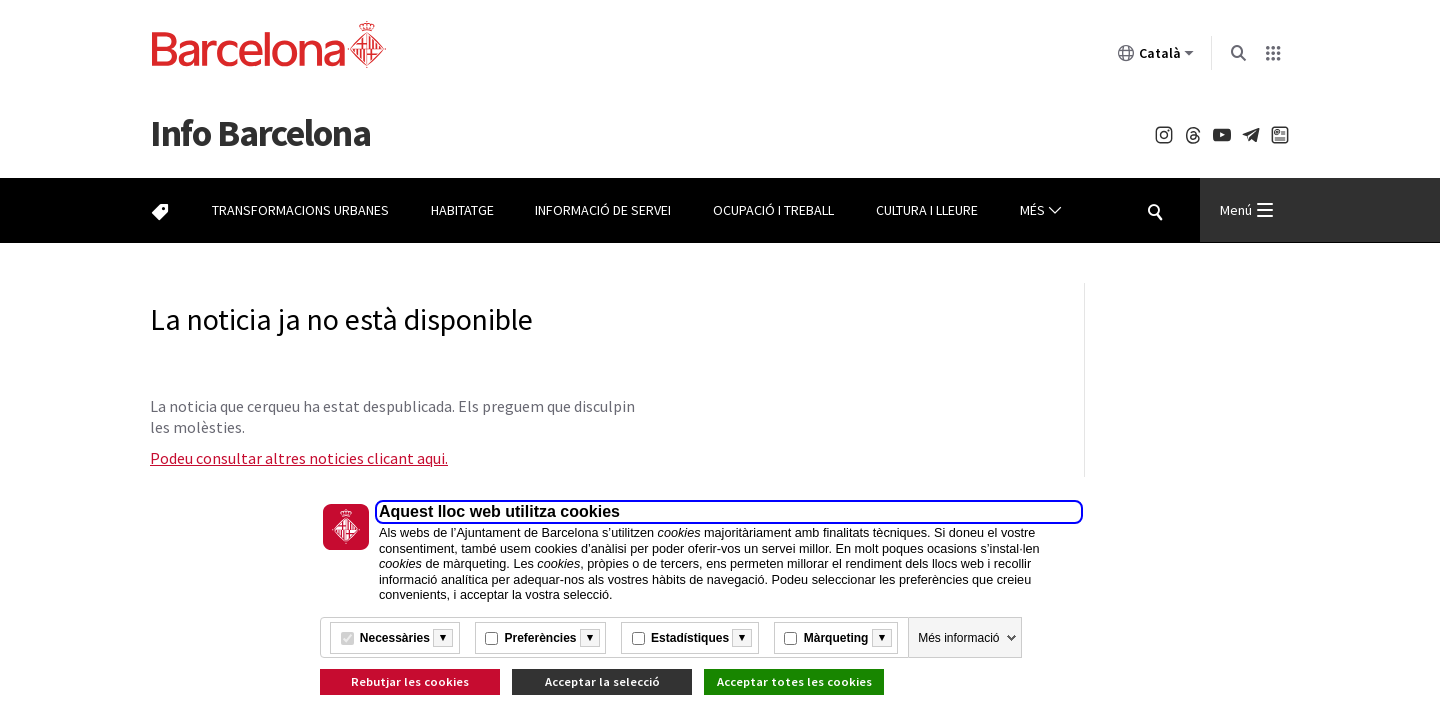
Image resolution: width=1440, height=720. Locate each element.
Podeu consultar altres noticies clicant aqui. (299, 458)
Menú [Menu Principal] (1246, 210)
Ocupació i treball (773, 210)
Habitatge (462, 210)
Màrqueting (836, 638)
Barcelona (260, 132)
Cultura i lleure (927, 210)
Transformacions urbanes (300, 210)
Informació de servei (603, 210)
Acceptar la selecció (602, 681)
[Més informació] (443, 638)
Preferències (540, 638)
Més (1041, 210)
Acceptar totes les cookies (794, 681)
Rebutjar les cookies (410, 681)
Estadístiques (690, 638)
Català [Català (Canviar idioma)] (1156, 57)
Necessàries (395, 638)
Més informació (958, 638)
